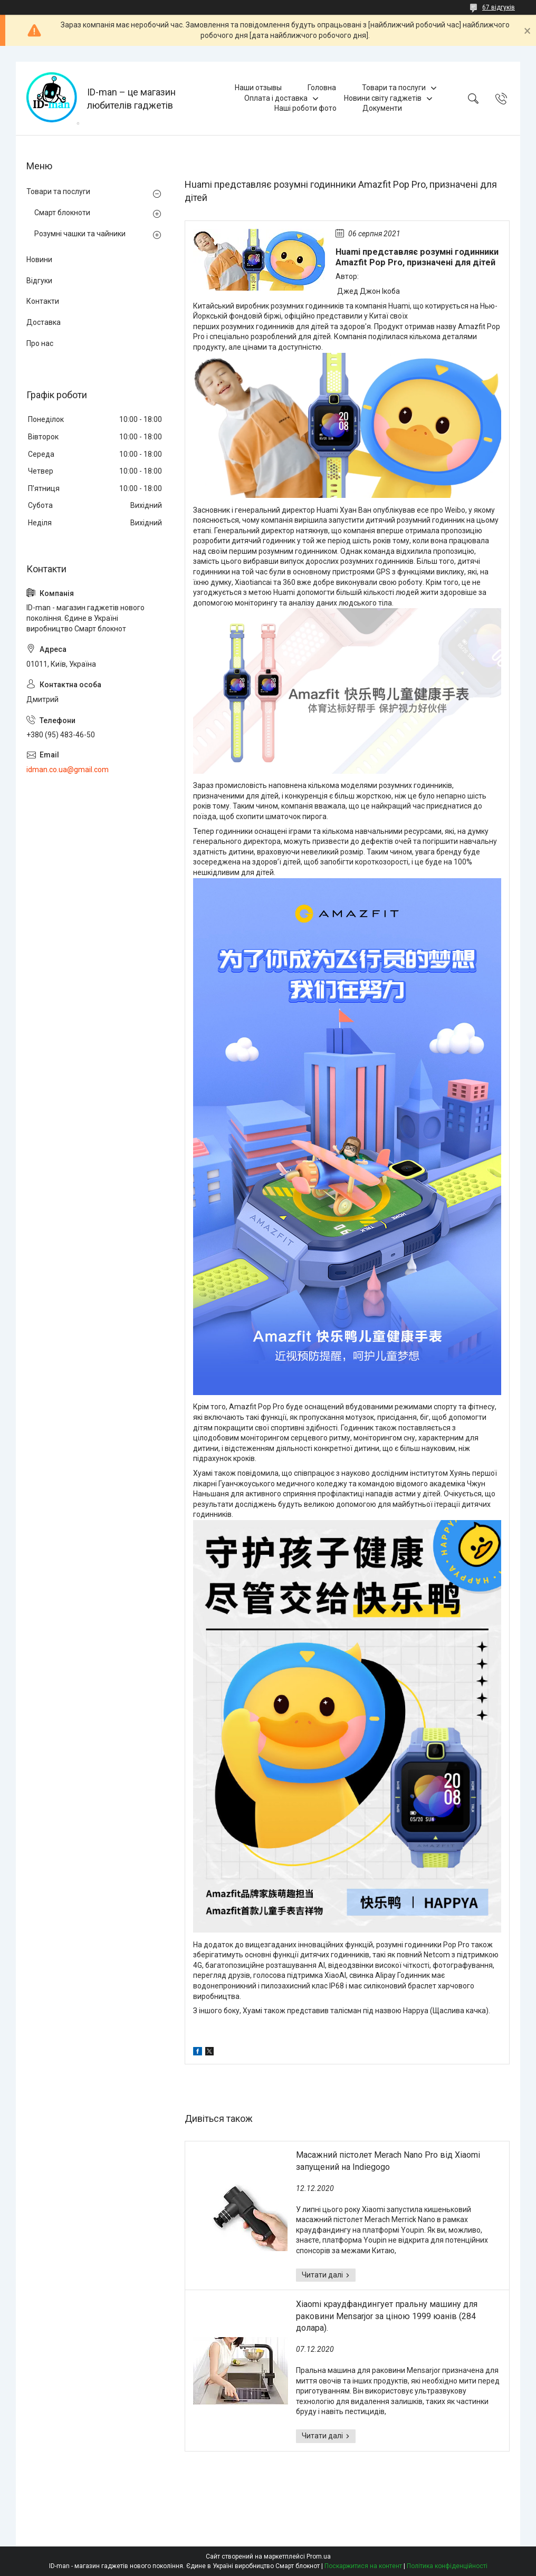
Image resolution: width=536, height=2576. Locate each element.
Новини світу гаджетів (383, 98)
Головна (322, 87)
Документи (382, 108)
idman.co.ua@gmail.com (67, 769)
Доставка (43, 322)
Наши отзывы (258, 87)
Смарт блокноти (62, 212)
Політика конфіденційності (447, 2566)
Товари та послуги (394, 87)
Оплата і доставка (276, 98)
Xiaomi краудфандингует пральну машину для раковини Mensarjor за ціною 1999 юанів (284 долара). (386, 2316)
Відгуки (39, 280)
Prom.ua (319, 2556)
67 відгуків (498, 7)
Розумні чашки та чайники (80, 233)
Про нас (39, 343)
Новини (39, 259)
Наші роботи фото (305, 108)
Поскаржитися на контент (363, 2566)
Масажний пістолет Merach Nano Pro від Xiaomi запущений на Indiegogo (388, 2160)
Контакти (42, 301)
